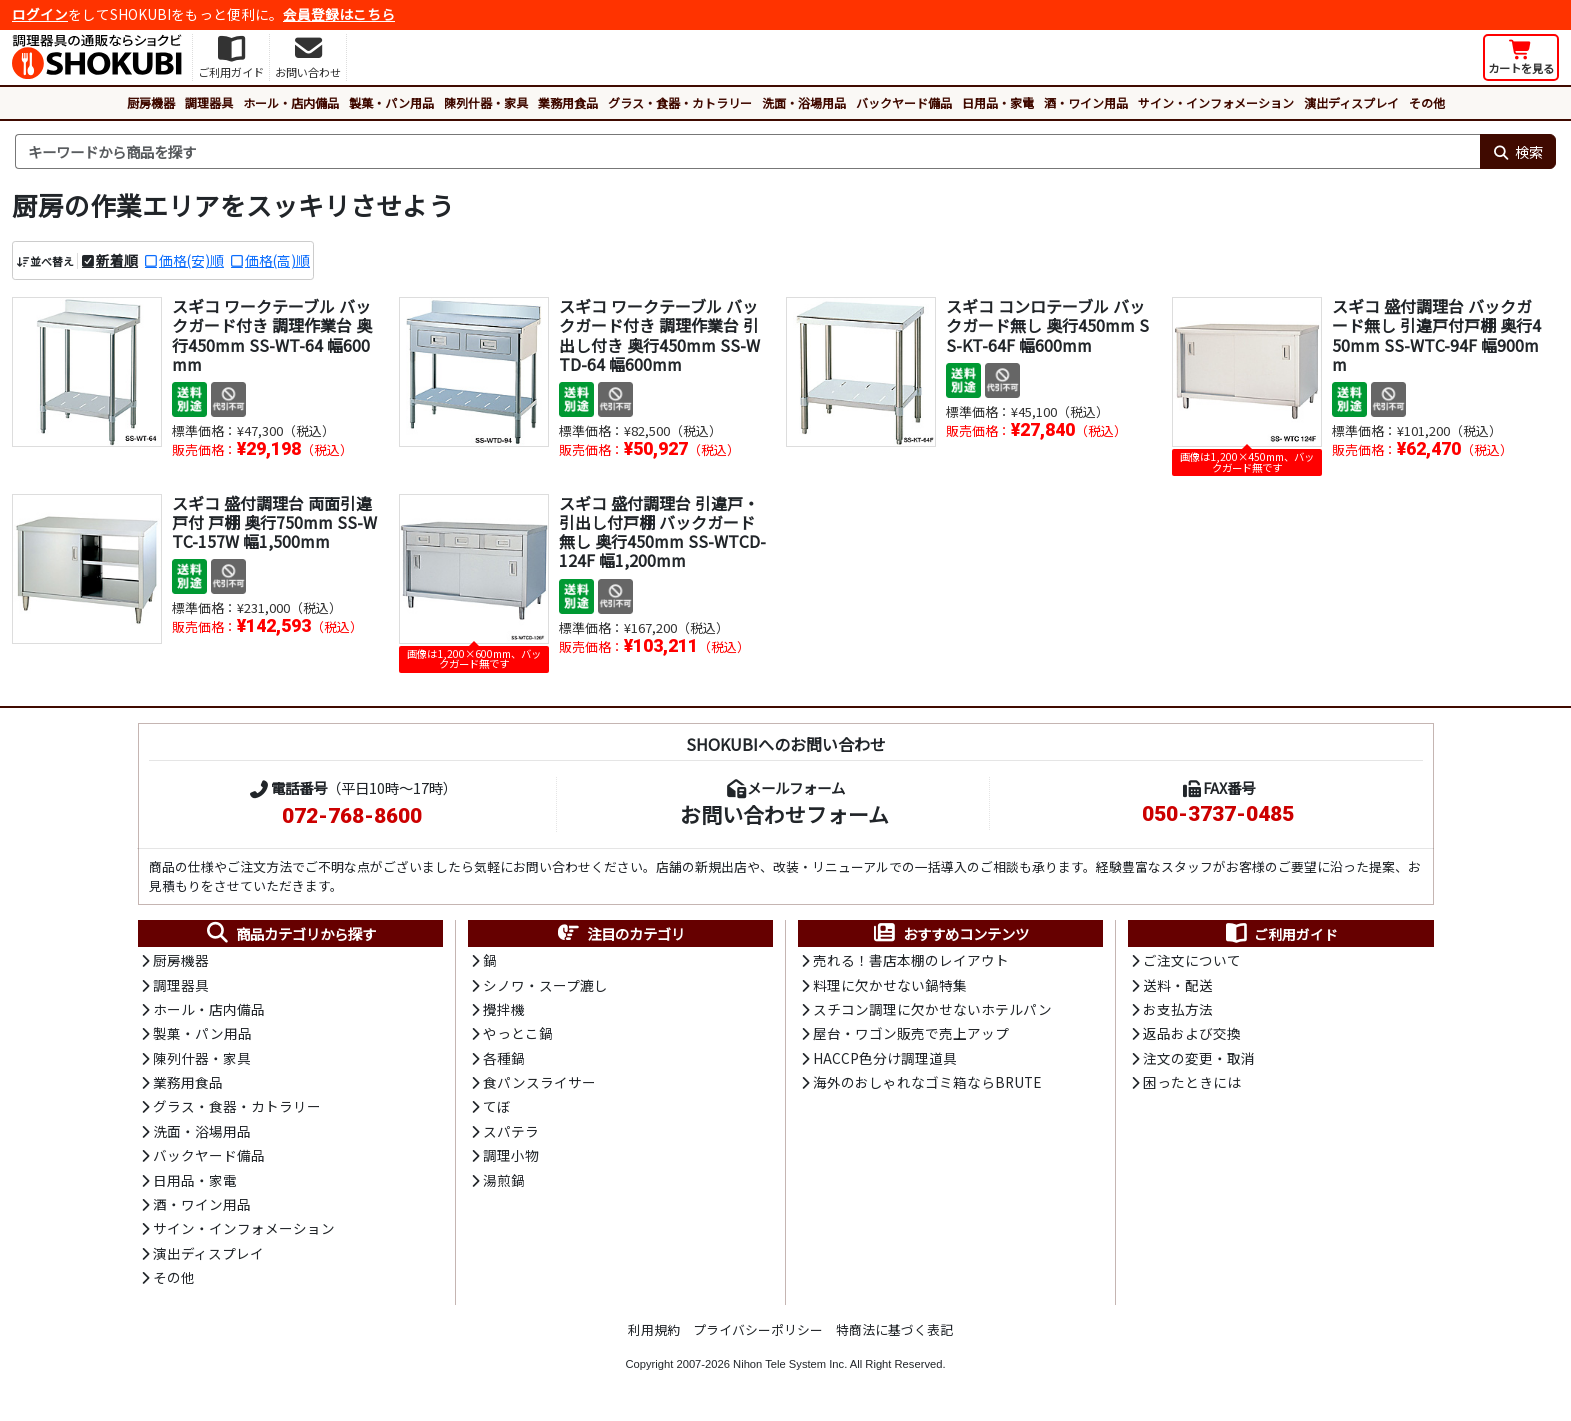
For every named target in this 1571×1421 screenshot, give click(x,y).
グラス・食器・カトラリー (680, 102)
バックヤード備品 (904, 102)
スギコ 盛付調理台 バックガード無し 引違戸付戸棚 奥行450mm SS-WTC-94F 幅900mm (1436, 335)
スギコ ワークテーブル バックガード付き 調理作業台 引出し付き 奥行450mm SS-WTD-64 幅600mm (659, 335)
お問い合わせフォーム (784, 814)
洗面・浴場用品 (804, 102)
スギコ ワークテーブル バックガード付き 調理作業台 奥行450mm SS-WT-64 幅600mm (272, 335)
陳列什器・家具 (486, 102)
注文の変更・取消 (1199, 1058)
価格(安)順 (191, 260)
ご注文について (1192, 960)
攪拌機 (504, 1009)
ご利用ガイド (1280, 934)
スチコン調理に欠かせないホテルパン (932, 1009)
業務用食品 (568, 102)
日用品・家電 (998, 102)
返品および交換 (1192, 1033)
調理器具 (209, 102)
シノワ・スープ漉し (545, 985)
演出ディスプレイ (1351, 102)
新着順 (117, 260)
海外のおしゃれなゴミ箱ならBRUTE (927, 1082)
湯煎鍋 (504, 1180)
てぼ (497, 1106)
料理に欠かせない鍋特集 (890, 985)
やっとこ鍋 (518, 1033)
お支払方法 (1178, 1009)
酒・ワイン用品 (1086, 102)
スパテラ (511, 1131)
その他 (1427, 102)
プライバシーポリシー (758, 1329)
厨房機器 (151, 102)
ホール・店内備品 (291, 102)
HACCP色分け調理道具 (885, 1058)
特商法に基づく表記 (894, 1329)
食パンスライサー (539, 1082)
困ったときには (1192, 1082)
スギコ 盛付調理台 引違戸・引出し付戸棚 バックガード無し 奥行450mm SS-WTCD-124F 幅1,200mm (662, 532)
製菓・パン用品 (391, 102)
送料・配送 (1178, 985)
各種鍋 (504, 1058)
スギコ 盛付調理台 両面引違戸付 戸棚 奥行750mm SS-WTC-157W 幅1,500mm (274, 522)
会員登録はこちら (339, 14)
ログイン (40, 14)
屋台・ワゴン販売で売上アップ (911, 1033)
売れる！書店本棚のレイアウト (911, 960)
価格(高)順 (277, 260)
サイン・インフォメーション (1216, 102)
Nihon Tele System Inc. (790, 1364)
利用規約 (654, 1329)
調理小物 (511, 1155)
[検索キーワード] (747, 152)
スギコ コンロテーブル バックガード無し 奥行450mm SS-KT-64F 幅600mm (1047, 325)
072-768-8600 (352, 816)
